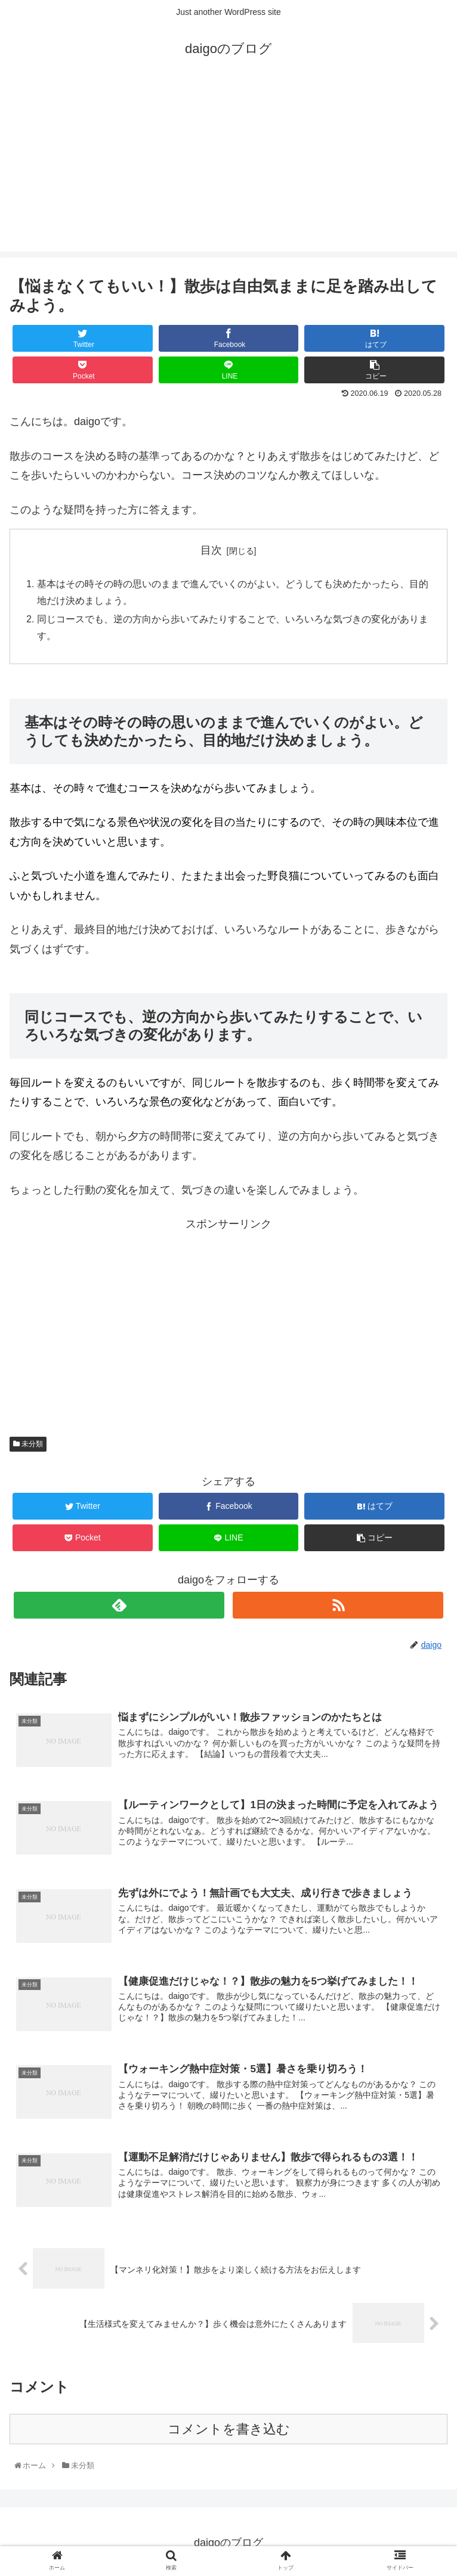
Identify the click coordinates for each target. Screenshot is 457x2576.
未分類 (28, 1447)
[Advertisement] (228, 168)
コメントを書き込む (229, 2432)
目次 (211, 550)
